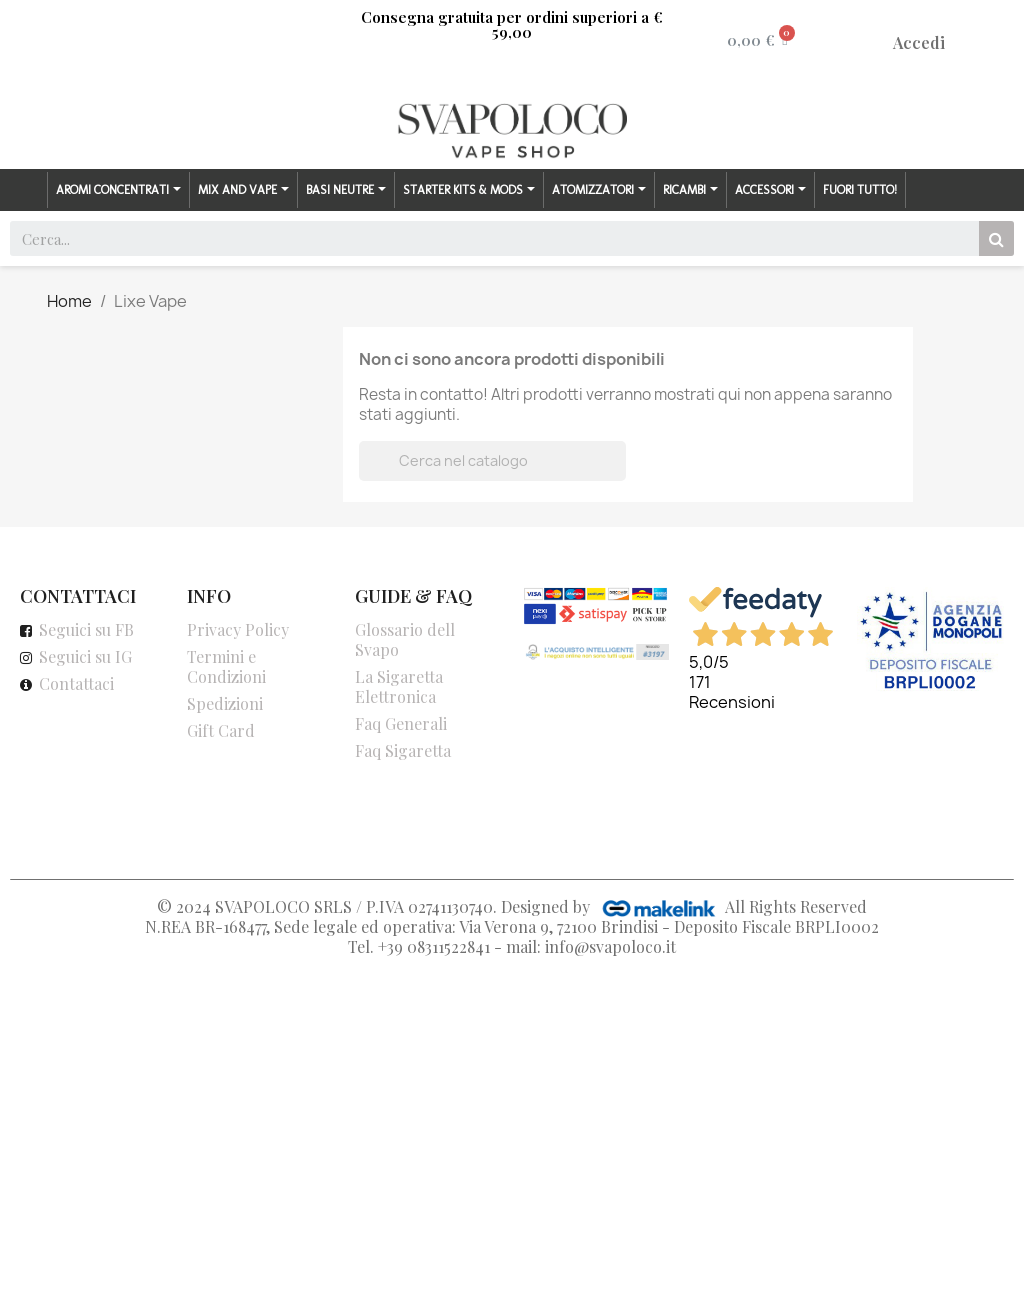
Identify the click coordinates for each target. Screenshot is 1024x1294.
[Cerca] (492, 461)
